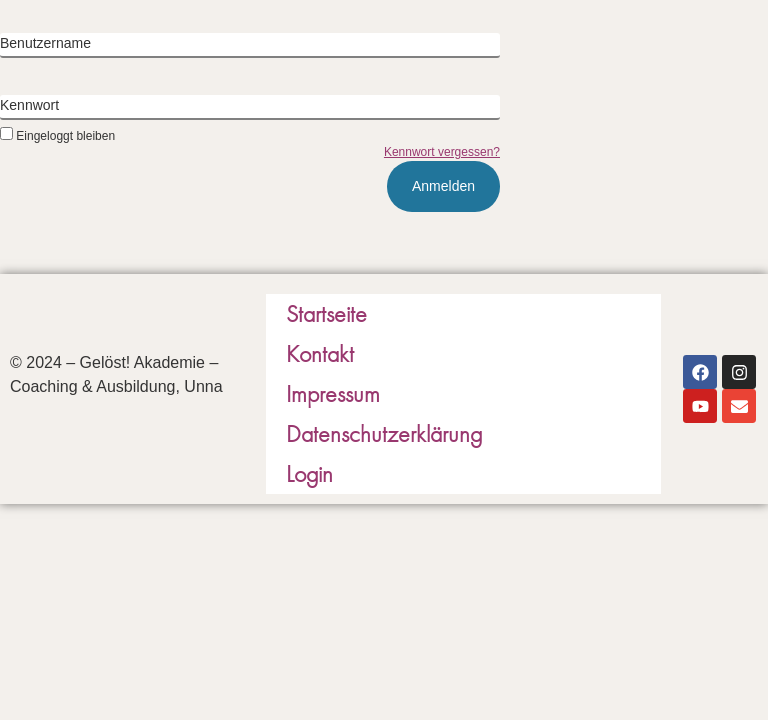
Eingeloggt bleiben (57, 135)
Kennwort (29, 105)
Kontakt (320, 353)
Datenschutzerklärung (384, 433)
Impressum (333, 393)
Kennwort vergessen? (442, 152)
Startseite (326, 313)
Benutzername (45, 43)
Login (309, 473)
